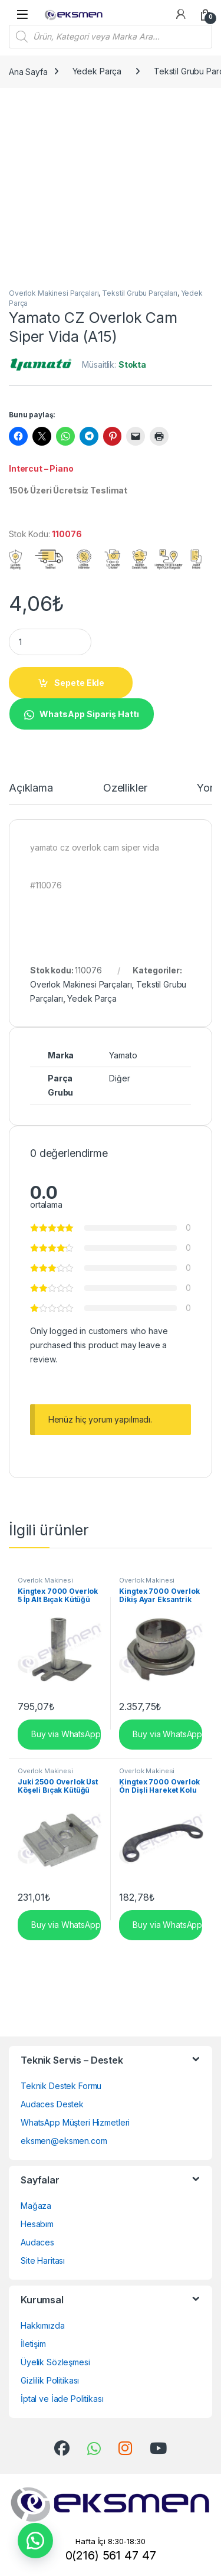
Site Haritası (43, 2260)
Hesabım (37, 2224)
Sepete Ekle (79, 683)
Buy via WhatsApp (65, 1733)
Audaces (37, 2242)
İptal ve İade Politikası (62, 2399)
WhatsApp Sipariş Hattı (89, 714)
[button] (81, 713)
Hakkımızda (43, 2325)
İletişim (33, 2344)
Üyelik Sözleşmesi (55, 2362)
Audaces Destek (52, 2104)
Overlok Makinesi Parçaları (53, 293)
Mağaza (36, 2206)
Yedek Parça (96, 71)
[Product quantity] (50, 642)
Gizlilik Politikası (50, 2380)
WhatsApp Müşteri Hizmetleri (75, 2122)
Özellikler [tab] (125, 788)
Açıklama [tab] (31, 788)
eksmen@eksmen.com (64, 2141)
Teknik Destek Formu (61, 2086)
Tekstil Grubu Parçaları (139, 293)
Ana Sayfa (28, 71)
